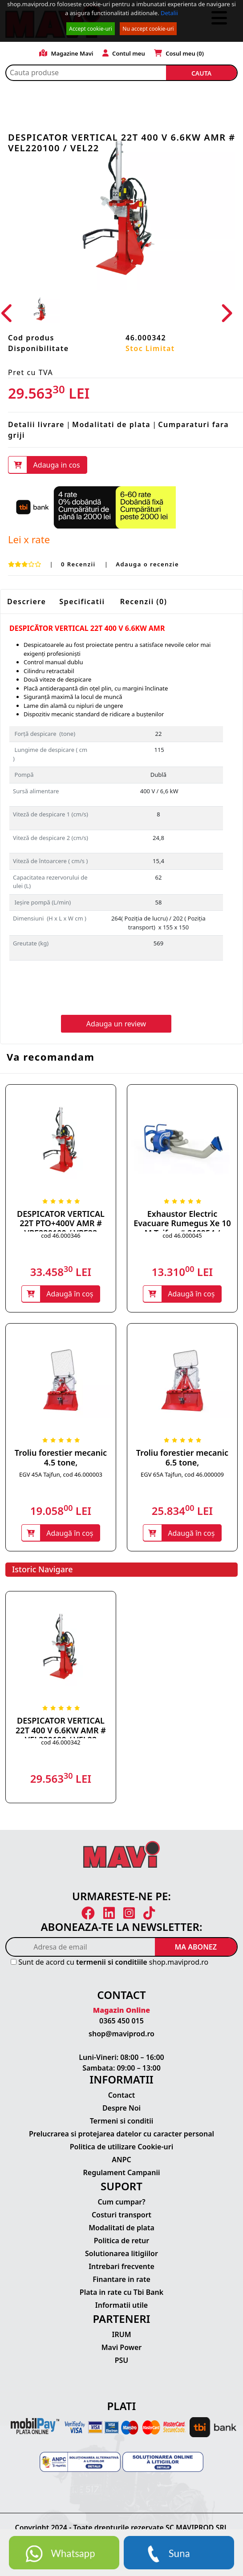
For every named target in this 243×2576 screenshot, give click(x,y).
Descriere (26, 602)
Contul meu (123, 53)
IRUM (121, 2335)
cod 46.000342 (60, 1743)
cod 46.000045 (182, 1235)
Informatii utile (121, 2306)
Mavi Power (121, 2348)
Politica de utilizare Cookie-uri (121, 2147)
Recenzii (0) (143, 602)
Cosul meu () (179, 53)
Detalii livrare (36, 424)
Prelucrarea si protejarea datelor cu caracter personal (121, 2135)
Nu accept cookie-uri (148, 28)
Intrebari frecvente (121, 2267)
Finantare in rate (121, 2280)
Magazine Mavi (66, 53)
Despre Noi (121, 2109)
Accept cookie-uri (90, 28)
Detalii (169, 13)
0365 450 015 (121, 2022)
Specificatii (82, 602)
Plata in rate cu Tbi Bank (121, 2293)
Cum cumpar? (121, 2203)
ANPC (121, 2160)
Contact (121, 2096)
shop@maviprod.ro (121, 2034)
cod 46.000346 (60, 1235)
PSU (122, 2361)
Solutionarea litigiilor (121, 2254)
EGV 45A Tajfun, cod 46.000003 (60, 1475)
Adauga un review (116, 1024)
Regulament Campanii (121, 2173)
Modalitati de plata (111, 424)
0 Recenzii (79, 564)
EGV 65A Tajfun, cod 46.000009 (182, 1475)
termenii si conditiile (111, 1963)
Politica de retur (122, 2241)
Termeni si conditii (122, 2122)
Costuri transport (121, 2216)
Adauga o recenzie (147, 564)
